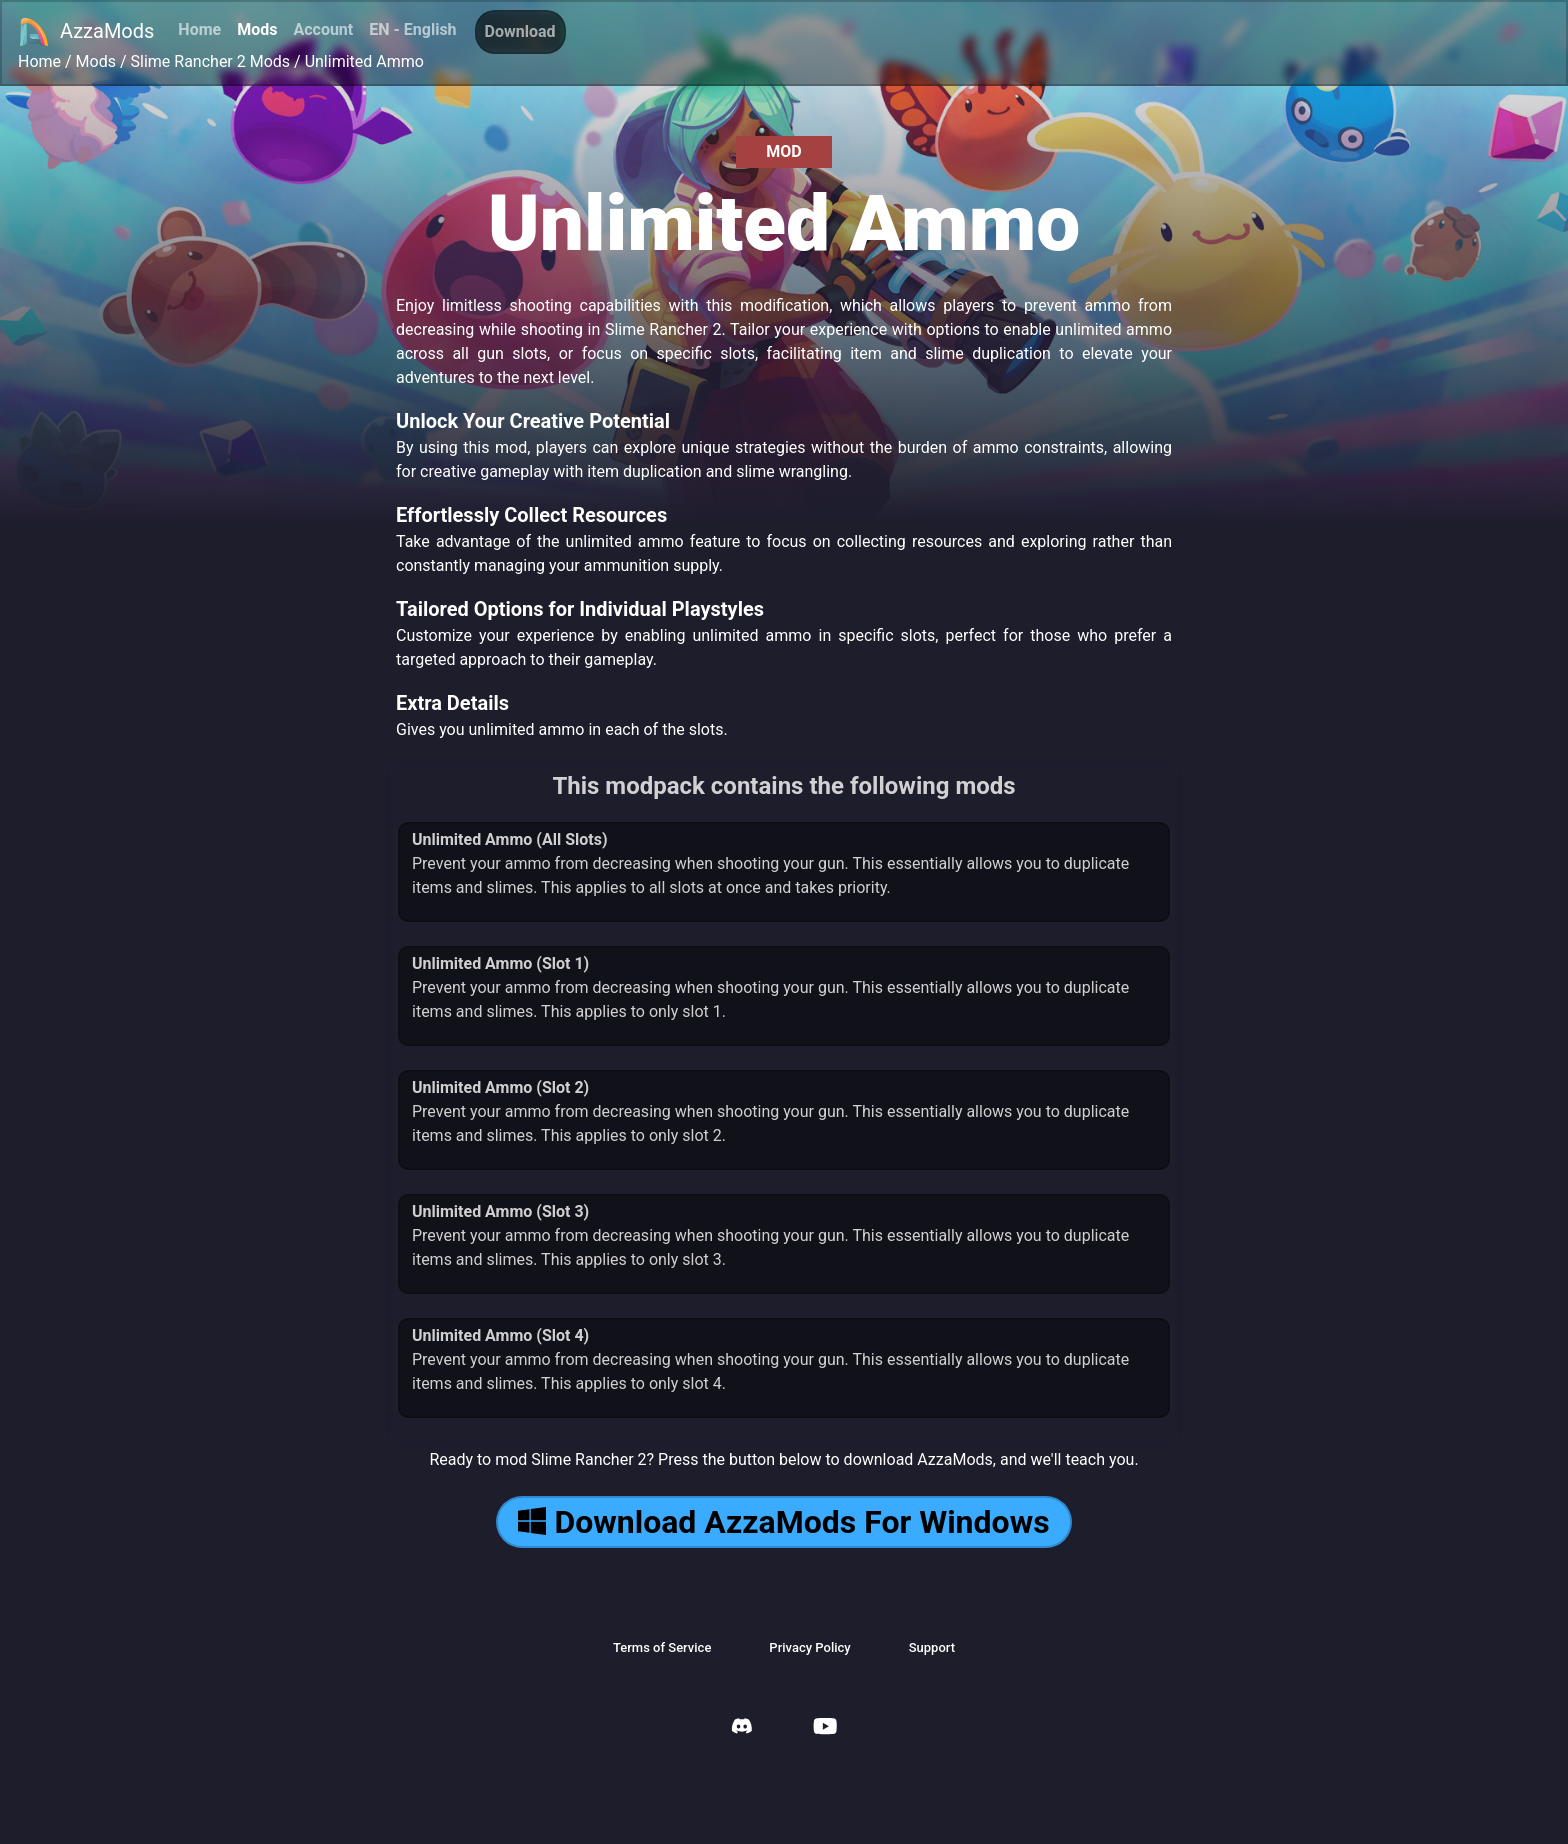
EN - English (412, 29)
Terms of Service (662, 1647)
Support (932, 1647)
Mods (257, 29)
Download (520, 31)
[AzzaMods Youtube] (825, 1728)
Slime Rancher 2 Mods (211, 61)
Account (323, 29)
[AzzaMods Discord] (742, 1728)
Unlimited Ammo (364, 61)
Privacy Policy (809, 1647)
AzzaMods (86, 32)
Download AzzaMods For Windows (783, 1522)
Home (199, 29)
